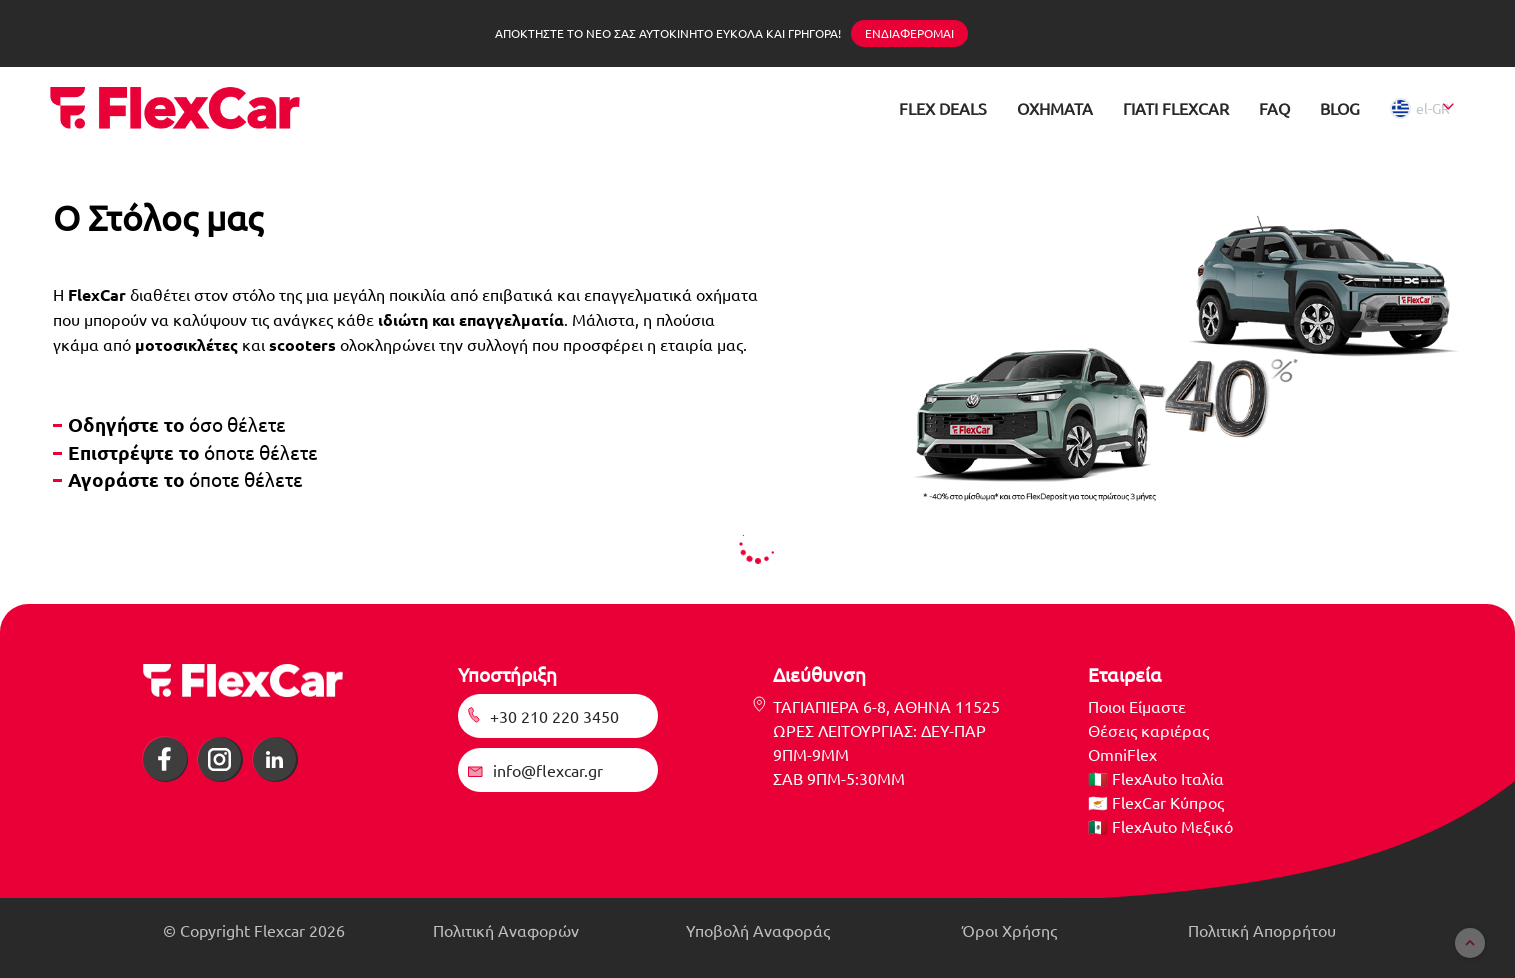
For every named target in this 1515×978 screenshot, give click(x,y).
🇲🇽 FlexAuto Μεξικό (1160, 826)
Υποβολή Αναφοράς (758, 930)
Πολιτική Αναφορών (506, 930)
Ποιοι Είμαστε (1137, 706)
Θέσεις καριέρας (1148, 730)
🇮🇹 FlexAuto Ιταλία (1156, 778)
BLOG (1340, 108)
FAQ (1274, 108)
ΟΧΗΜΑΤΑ (1055, 108)
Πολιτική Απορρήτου (1262, 930)
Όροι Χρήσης (1009, 930)
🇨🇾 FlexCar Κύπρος (1156, 802)
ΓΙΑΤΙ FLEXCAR (1176, 108)
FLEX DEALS (943, 108)
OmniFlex (1122, 754)
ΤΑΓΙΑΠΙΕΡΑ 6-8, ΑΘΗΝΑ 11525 (886, 706)
